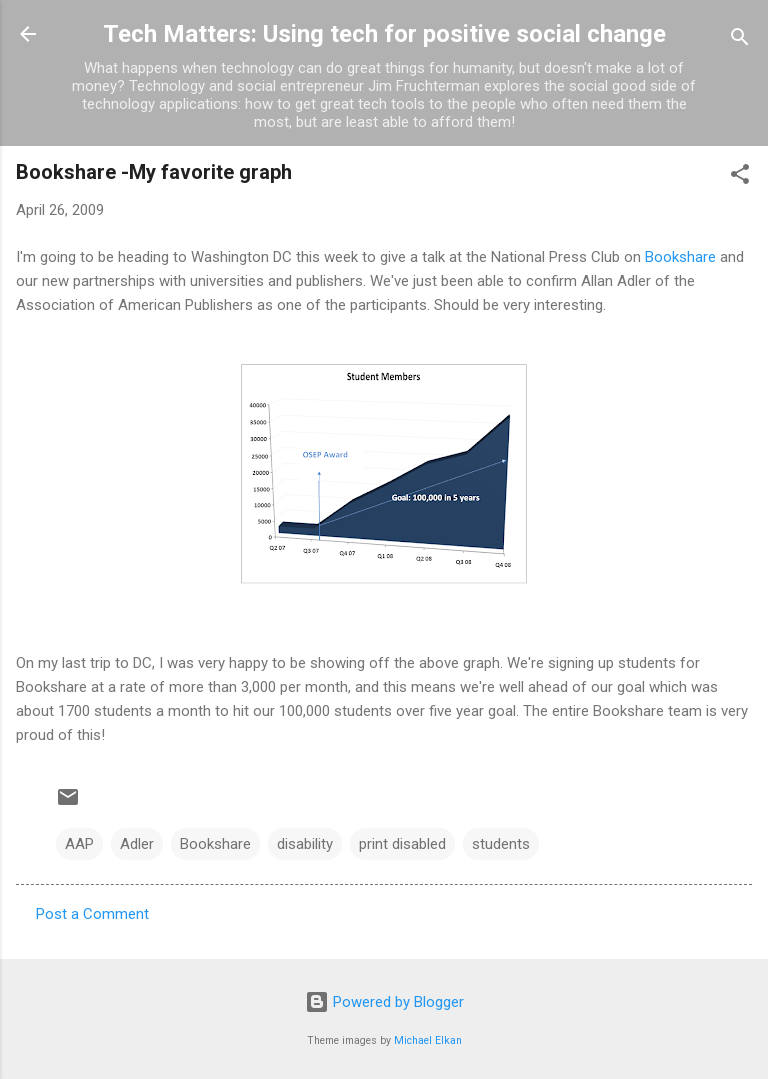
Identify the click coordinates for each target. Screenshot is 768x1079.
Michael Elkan (428, 1040)
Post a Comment (92, 914)
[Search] (740, 40)
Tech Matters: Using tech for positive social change (384, 34)
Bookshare (680, 257)
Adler (137, 844)
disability (305, 844)
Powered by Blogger (384, 1002)
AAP (79, 844)
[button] (740, 177)
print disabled (402, 844)
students (501, 844)
